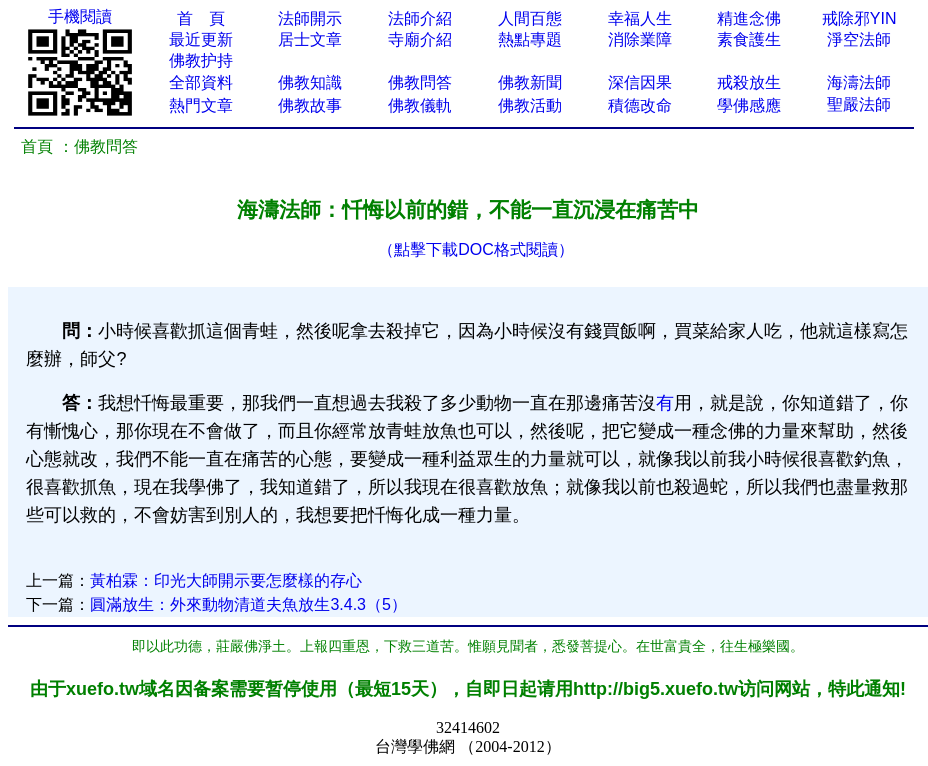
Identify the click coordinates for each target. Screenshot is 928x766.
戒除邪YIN (859, 18)
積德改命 (640, 105)
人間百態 (530, 18)
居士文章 (310, 39)
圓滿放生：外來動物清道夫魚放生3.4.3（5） (248, 604)
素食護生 (749, 39)
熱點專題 (530, 39)
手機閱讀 (80, 16)
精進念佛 (749, 18)
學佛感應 (749, 105)
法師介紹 (420, 18)
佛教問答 (420, 82)
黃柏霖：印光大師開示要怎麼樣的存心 (226, 580)
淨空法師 (859, 39)
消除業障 (640, 39)
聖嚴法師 (859, 104)
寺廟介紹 (420, 39)
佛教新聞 (530, 82)
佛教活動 (530, 105)
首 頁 (201, 18)
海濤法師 (859, 82)
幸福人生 (640, 18)
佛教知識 (310, 82)
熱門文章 (201, 105)
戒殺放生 (749, 82)
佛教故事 (310, 105)
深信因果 (640, 82)
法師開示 (310, 18)
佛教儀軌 (420, 105)
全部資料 (201, 82)
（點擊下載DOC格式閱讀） (476, 249)
